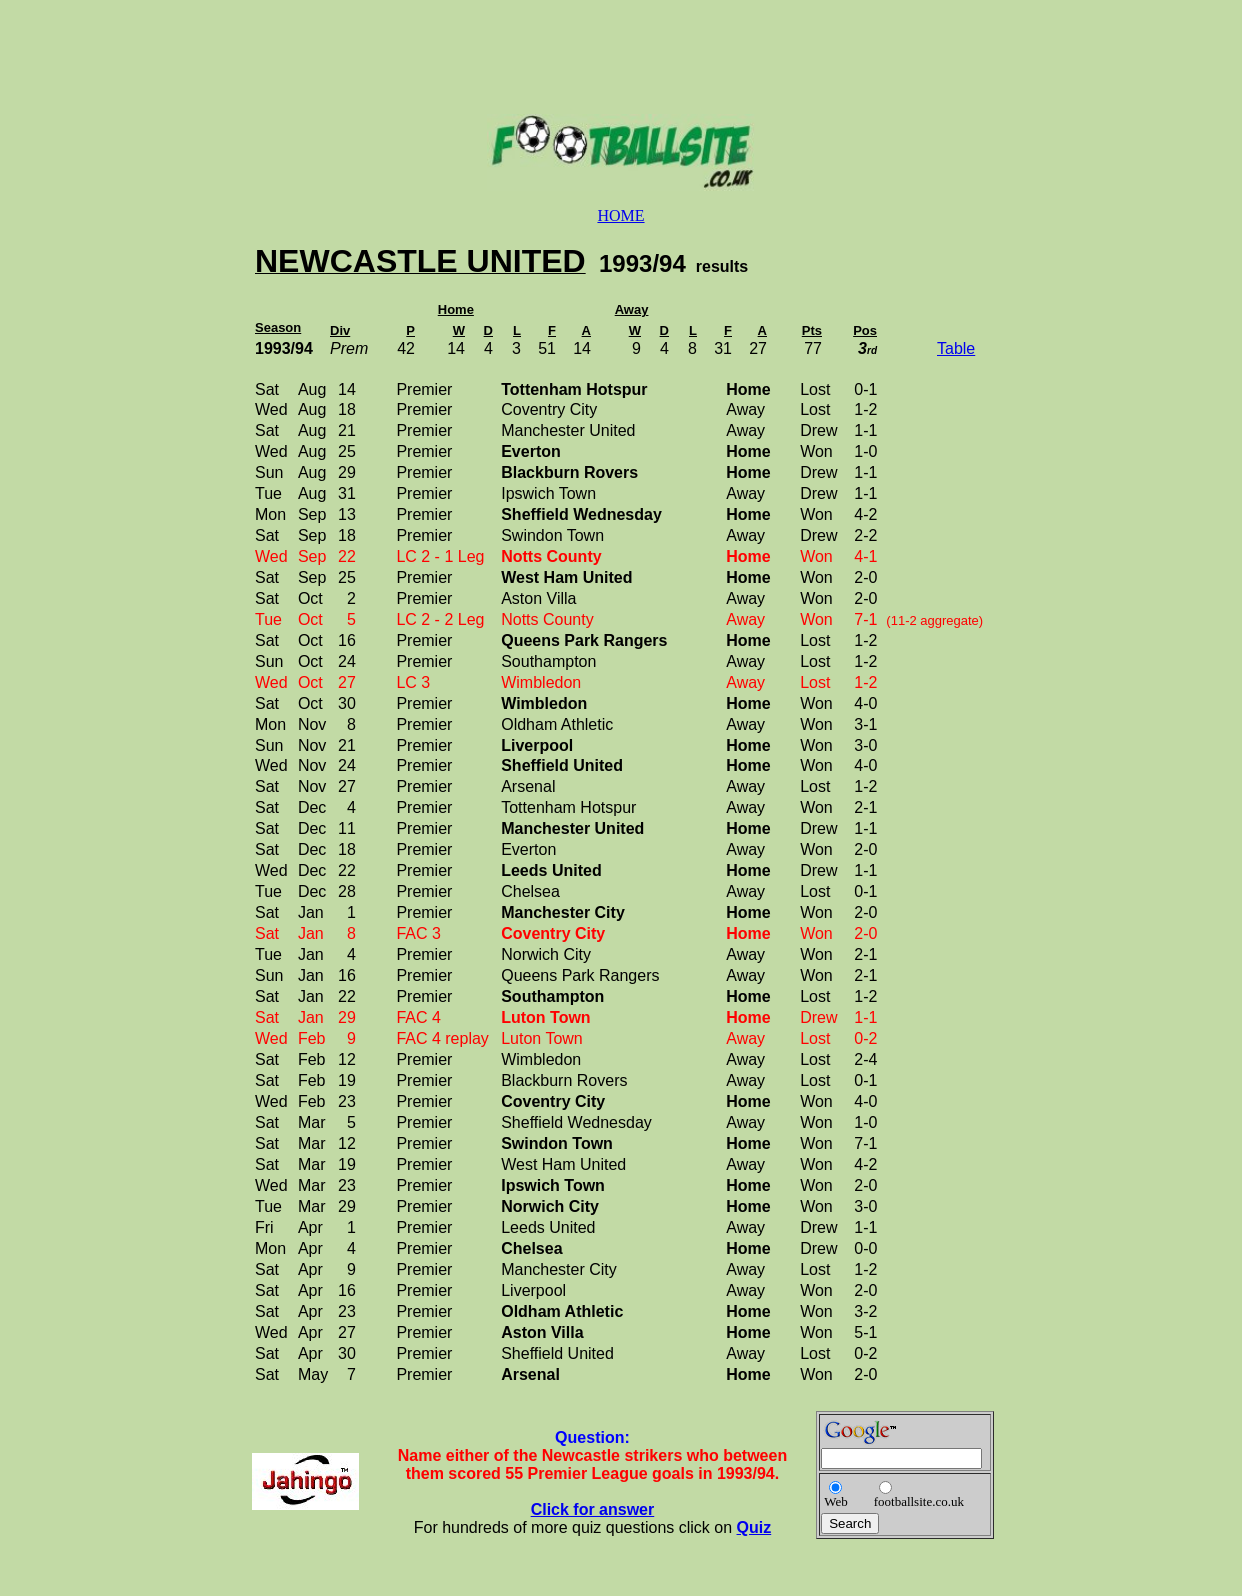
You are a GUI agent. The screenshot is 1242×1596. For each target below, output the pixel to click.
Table (956, 348)
